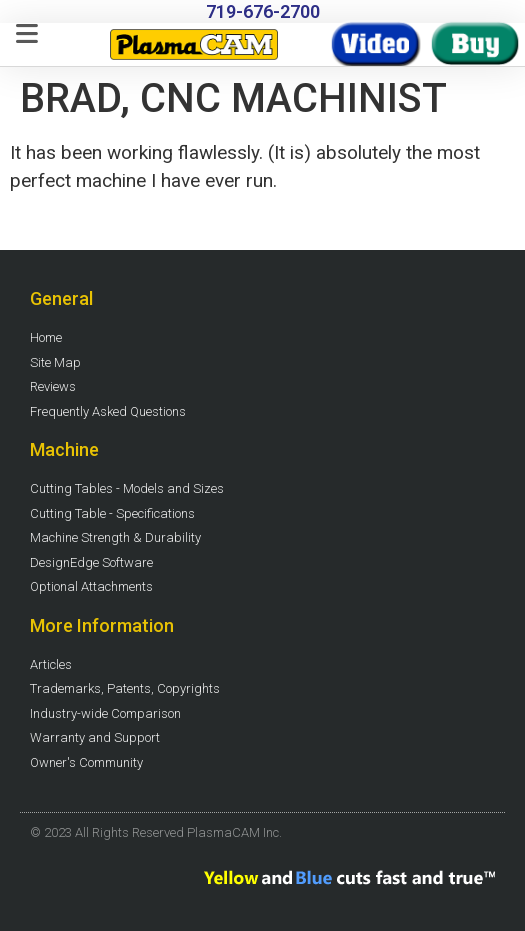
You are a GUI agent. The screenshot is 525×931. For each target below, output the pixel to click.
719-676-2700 (263, 11)
